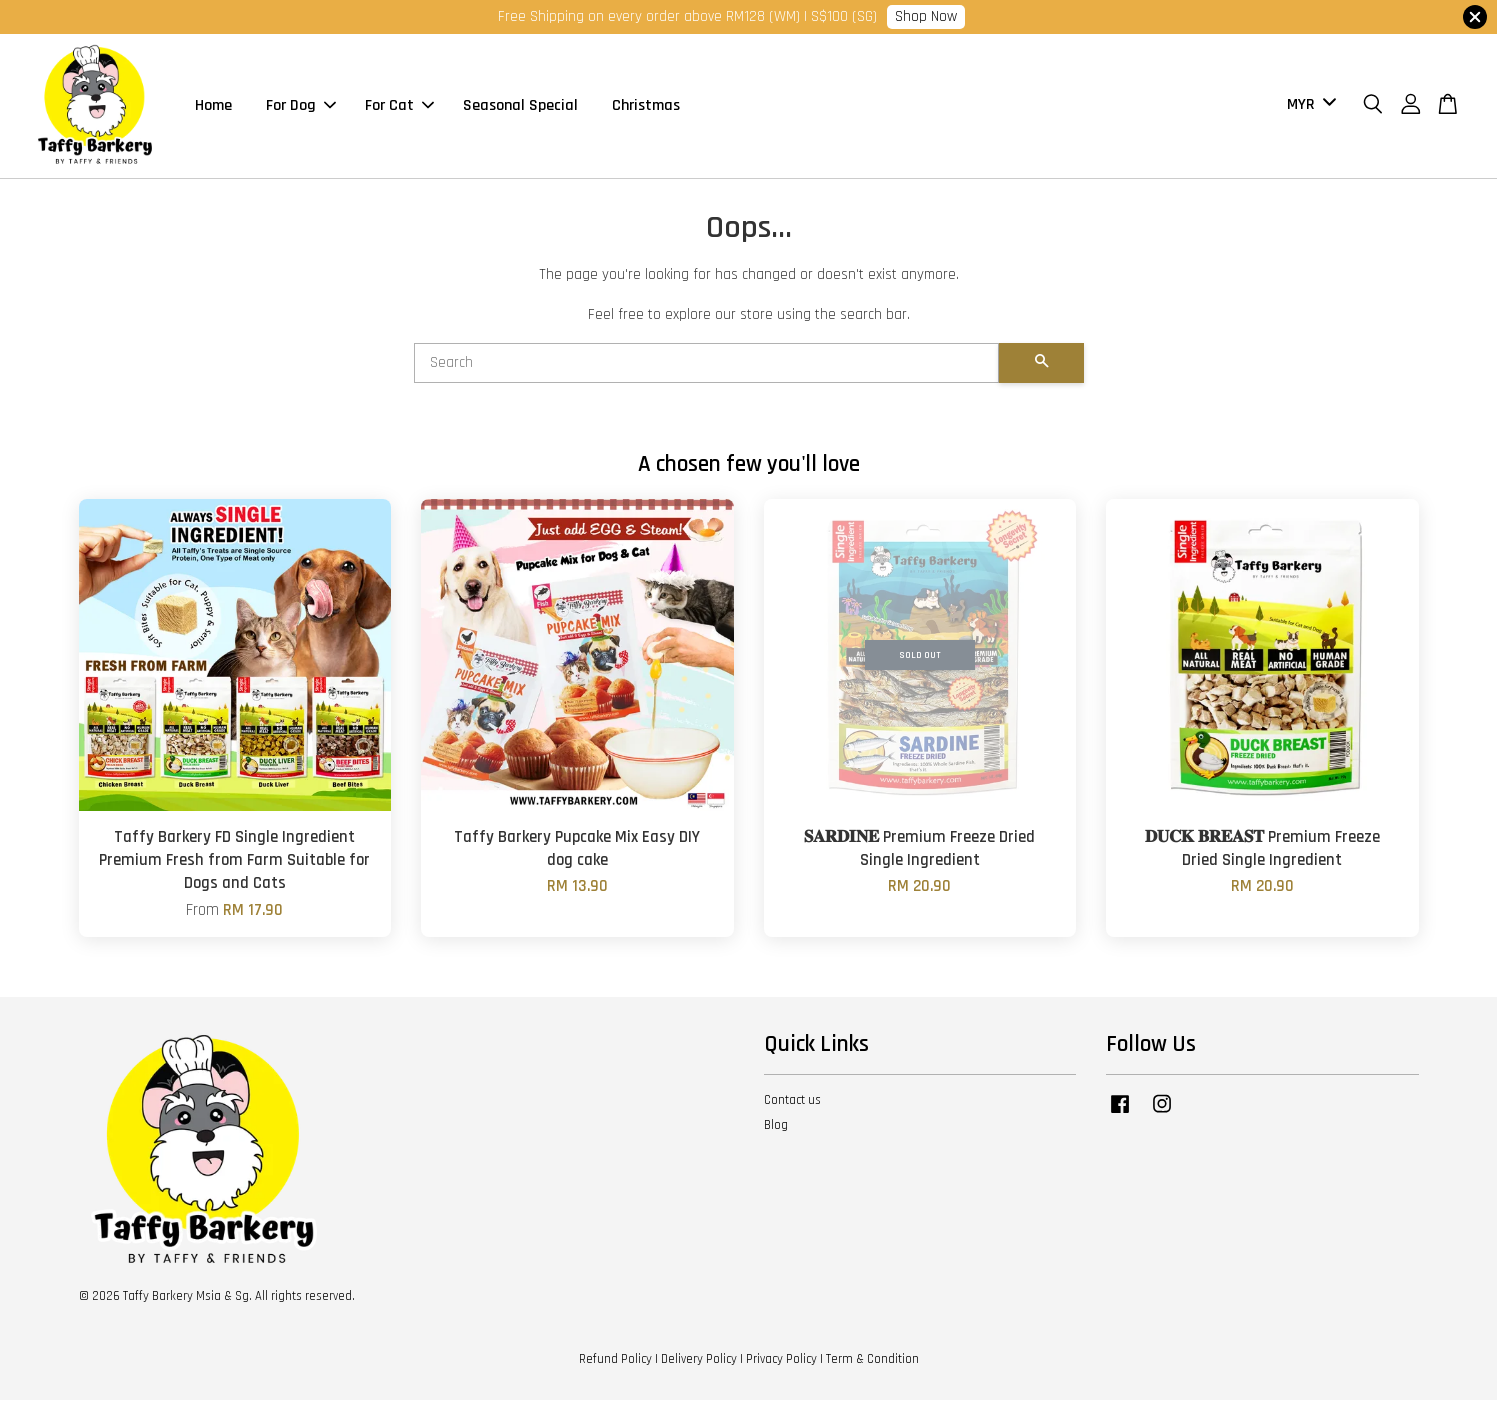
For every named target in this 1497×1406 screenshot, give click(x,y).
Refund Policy (615, 1364)
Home (213, 108)
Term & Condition (872, 1364)
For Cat (399, 108)
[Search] (706, 369)
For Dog (301, 108)
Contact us (792, 1106)
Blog (776, 1131)
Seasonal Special (520, 108)
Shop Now (926, 16)
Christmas (646, 108)
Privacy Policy (781, 1364)
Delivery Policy (699, 1364)
